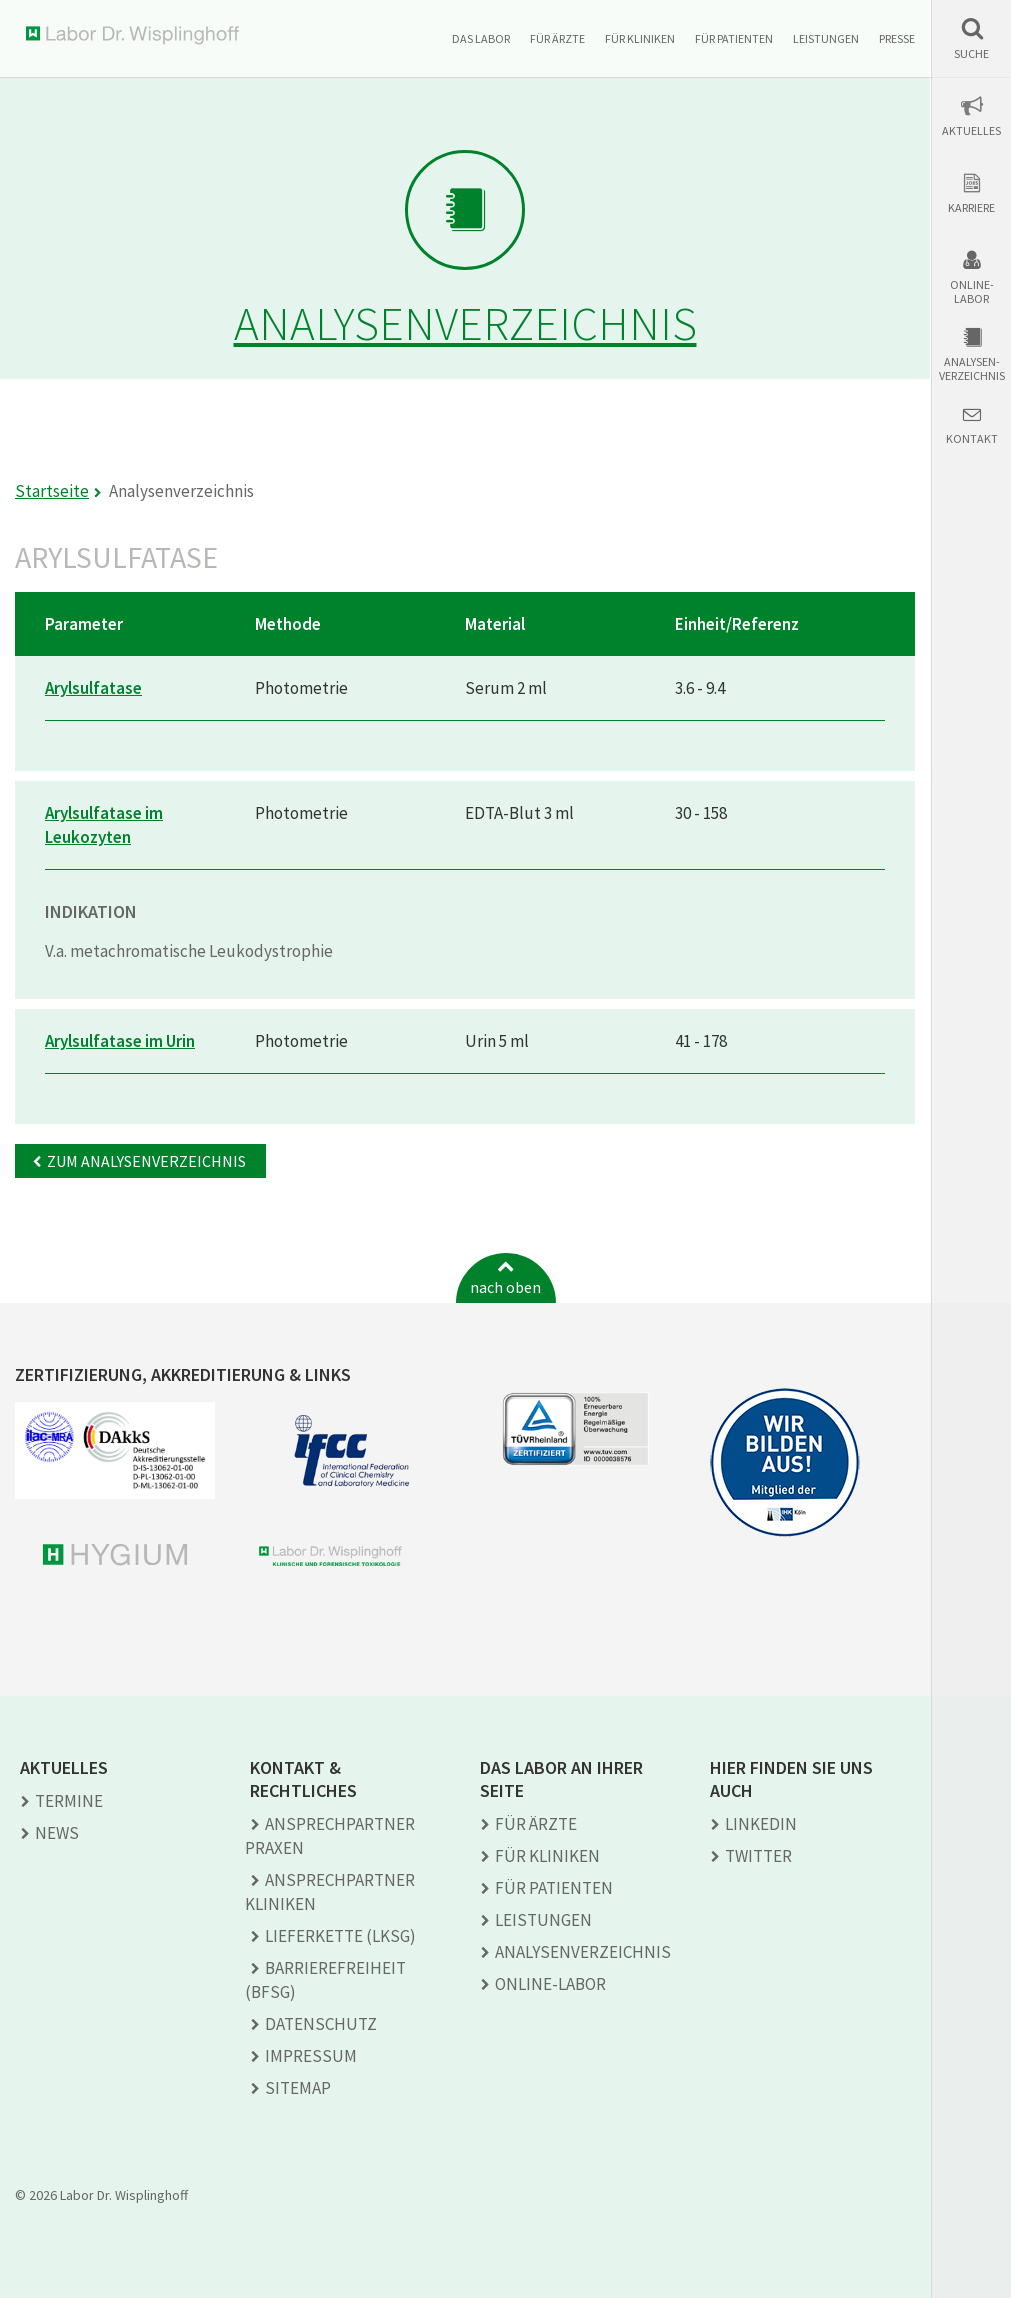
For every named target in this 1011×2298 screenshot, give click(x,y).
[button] (971, 38)
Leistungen (826, 38)
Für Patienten (734, 38)
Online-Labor (972, 292)
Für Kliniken (640, 38)
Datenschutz (321, 2024)
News (57, 1833)
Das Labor (481, 38)
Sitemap (298, 2088)
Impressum (311, 2056)
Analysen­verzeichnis (583, 1952)
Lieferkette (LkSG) (340, 1936)
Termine (69, 1801)
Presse (897, 38)
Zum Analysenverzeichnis (146, 1161)
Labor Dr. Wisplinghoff (136, 35)
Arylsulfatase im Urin (120, 1041)
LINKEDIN (761, 1824)
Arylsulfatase (93, 688)
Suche (971, 54)
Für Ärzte (557, 38)
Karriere (971, 208)
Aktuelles (971, 131)
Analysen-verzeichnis (972, 369)
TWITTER (758, 1856)
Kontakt (972, 439)
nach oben (505, 1287)
